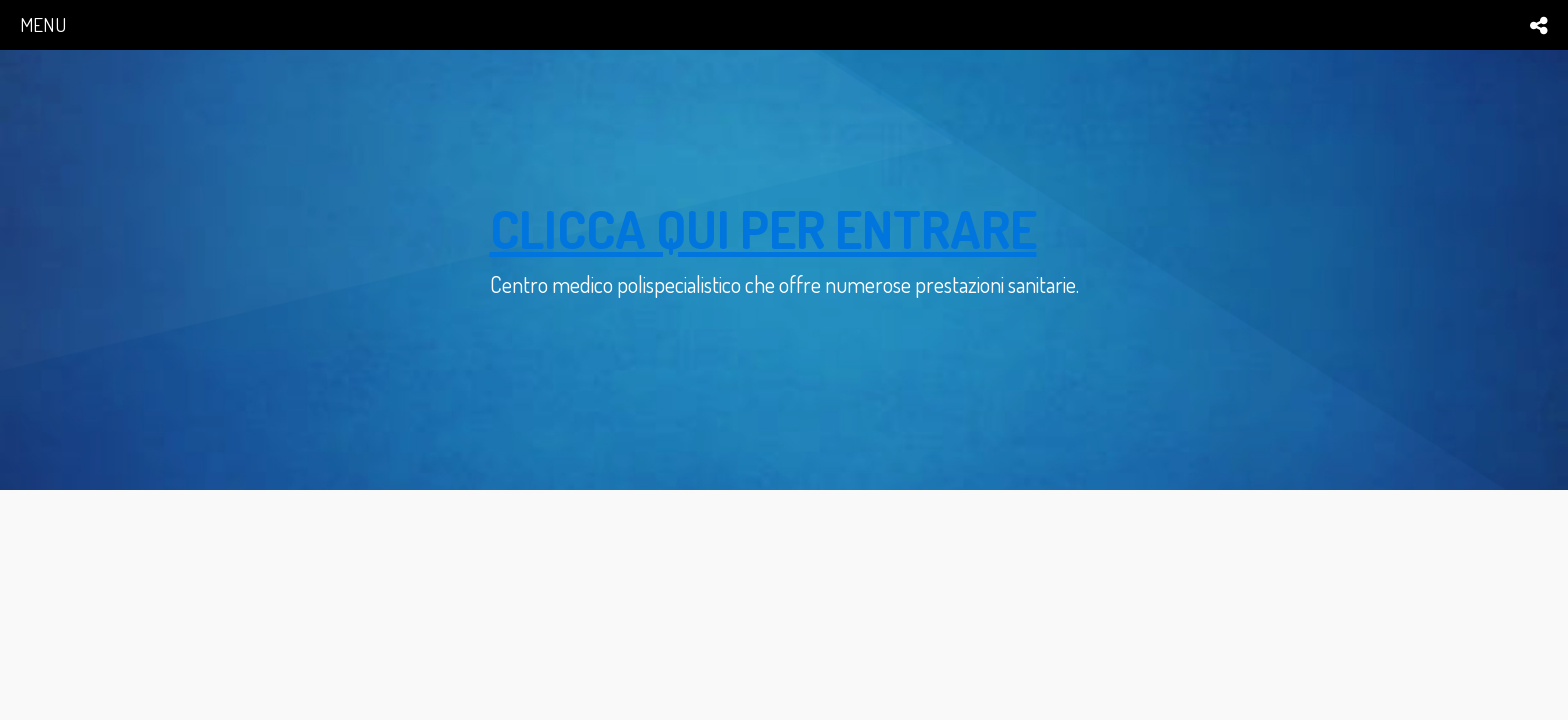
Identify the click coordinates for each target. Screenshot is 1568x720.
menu (43, 24)
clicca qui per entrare (763, 228)
